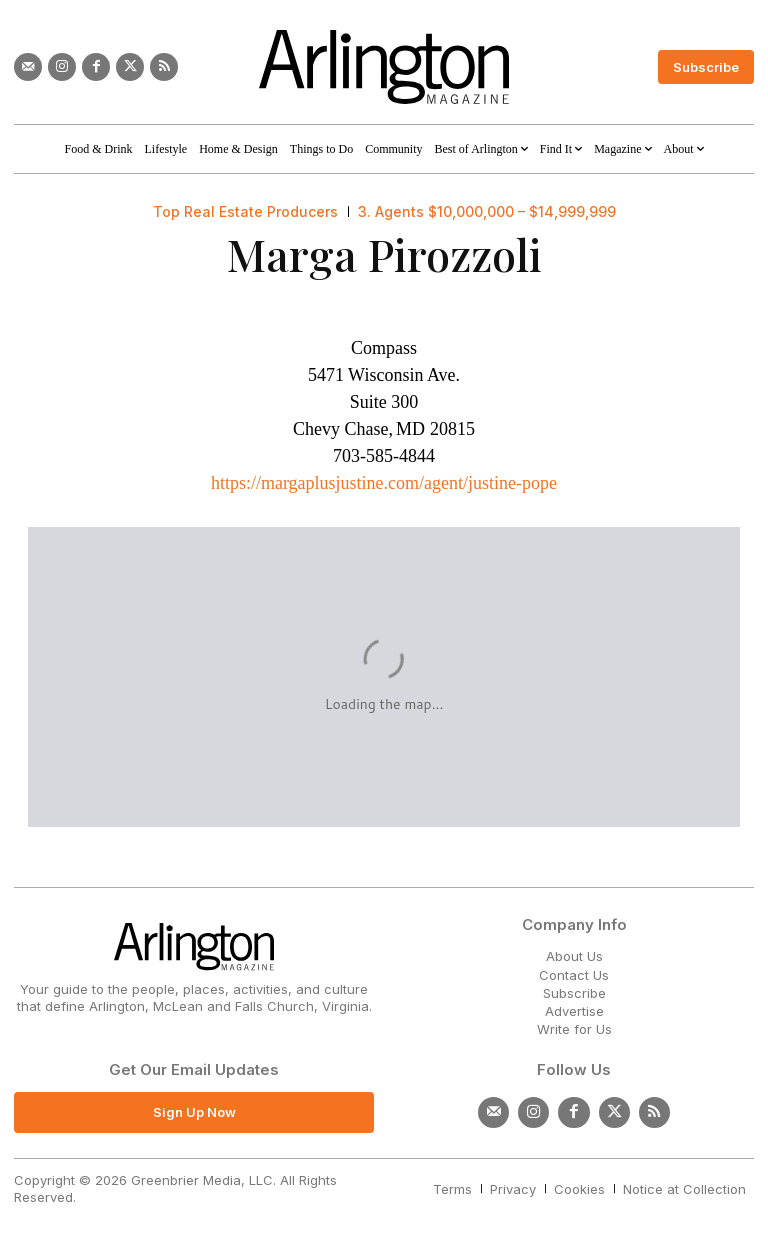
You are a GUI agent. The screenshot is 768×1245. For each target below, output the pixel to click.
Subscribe (574, 993)
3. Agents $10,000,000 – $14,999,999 (487, 212)
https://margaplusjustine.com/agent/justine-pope (384, 483)
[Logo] (384, 67)
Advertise (574, 1011)
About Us (574, 956)
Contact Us (574, 975)
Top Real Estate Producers (245, 212)
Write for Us (574, 1029)
